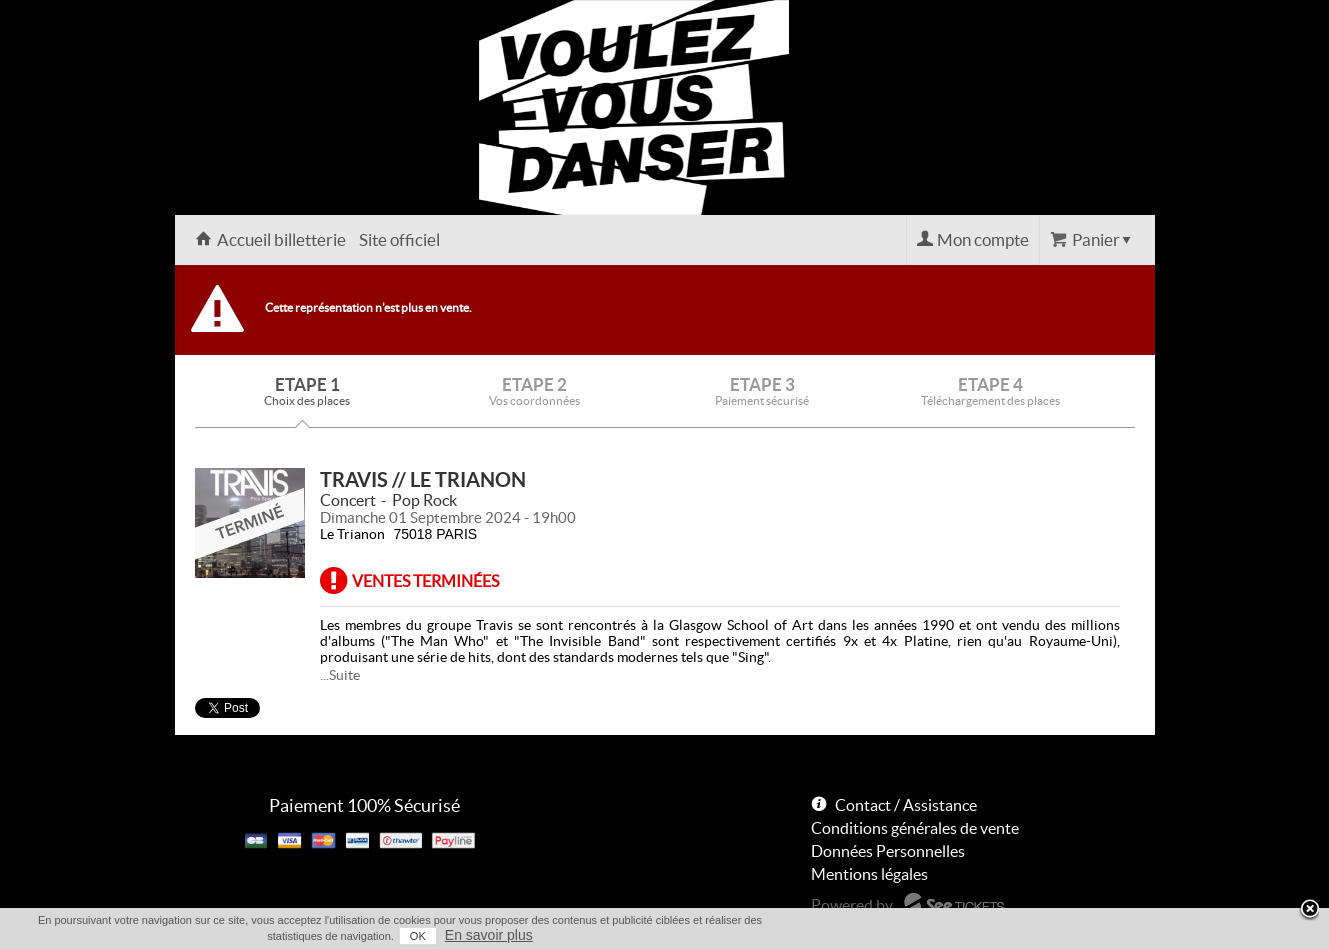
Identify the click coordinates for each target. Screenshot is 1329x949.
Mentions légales (869, 874)
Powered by (852, 905)
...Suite (340, 675)
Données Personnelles (888, 851)
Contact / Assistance (906, 805)
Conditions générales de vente (915, 828)
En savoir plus (489, 935)
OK (418, 936)
